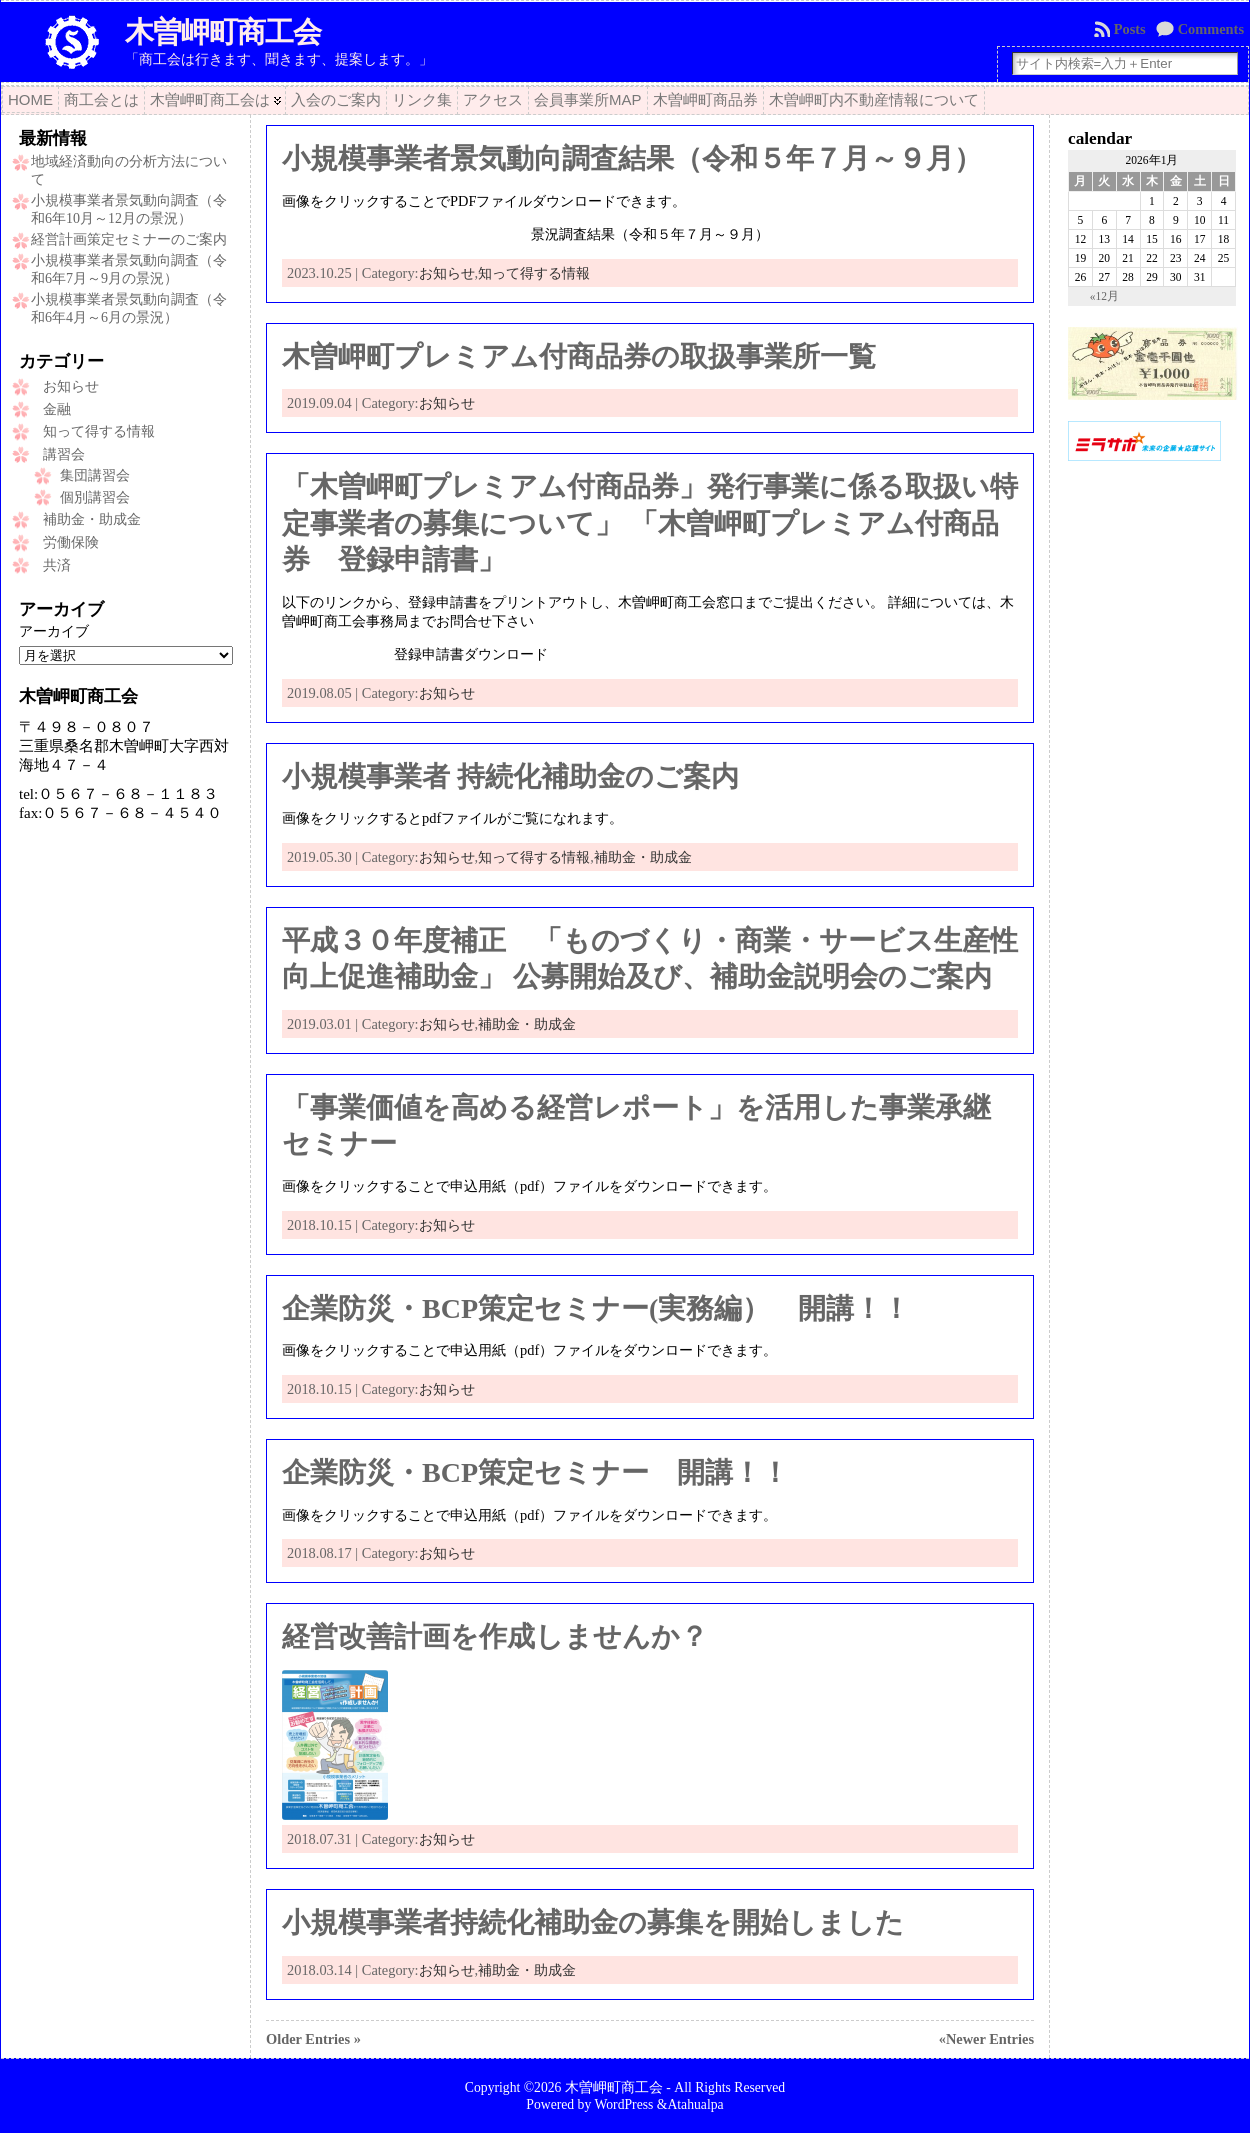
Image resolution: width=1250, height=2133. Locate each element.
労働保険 (71, 542)
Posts (1130, 29)
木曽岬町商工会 (223, 32)
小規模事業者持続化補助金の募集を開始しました (593, 1922)
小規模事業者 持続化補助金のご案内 (510, 776)
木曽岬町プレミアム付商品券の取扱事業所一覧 (579, 356)
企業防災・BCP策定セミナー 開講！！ (535, 1472)
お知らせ (71, 386)
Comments (1211, 29)
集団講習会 (95, 475)
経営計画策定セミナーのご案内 (129, 239)
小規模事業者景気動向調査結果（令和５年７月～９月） (632, 158)
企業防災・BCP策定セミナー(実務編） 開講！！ (596, 1308)
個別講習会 (95, 497)
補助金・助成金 (92, 519)
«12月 (1104, 296)
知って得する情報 (99, 431)
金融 (57, 409)
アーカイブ (54, 631)
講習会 (64, 454)
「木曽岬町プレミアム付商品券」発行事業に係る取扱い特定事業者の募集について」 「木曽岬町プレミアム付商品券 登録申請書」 (650, 523)
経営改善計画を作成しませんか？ (495, 1636)
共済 (57, 565)
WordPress (623, 2104)
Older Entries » (313, 2039)
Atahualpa (695, 2104)
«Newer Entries (986, 2039)
